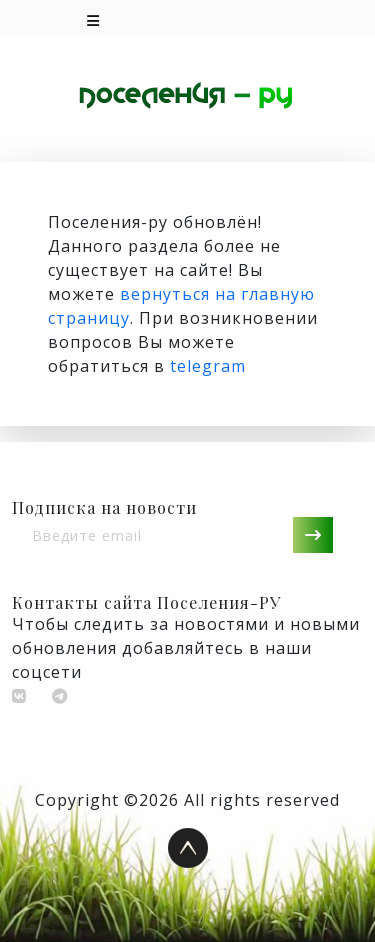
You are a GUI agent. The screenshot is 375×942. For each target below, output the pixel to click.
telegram (208, 366)
